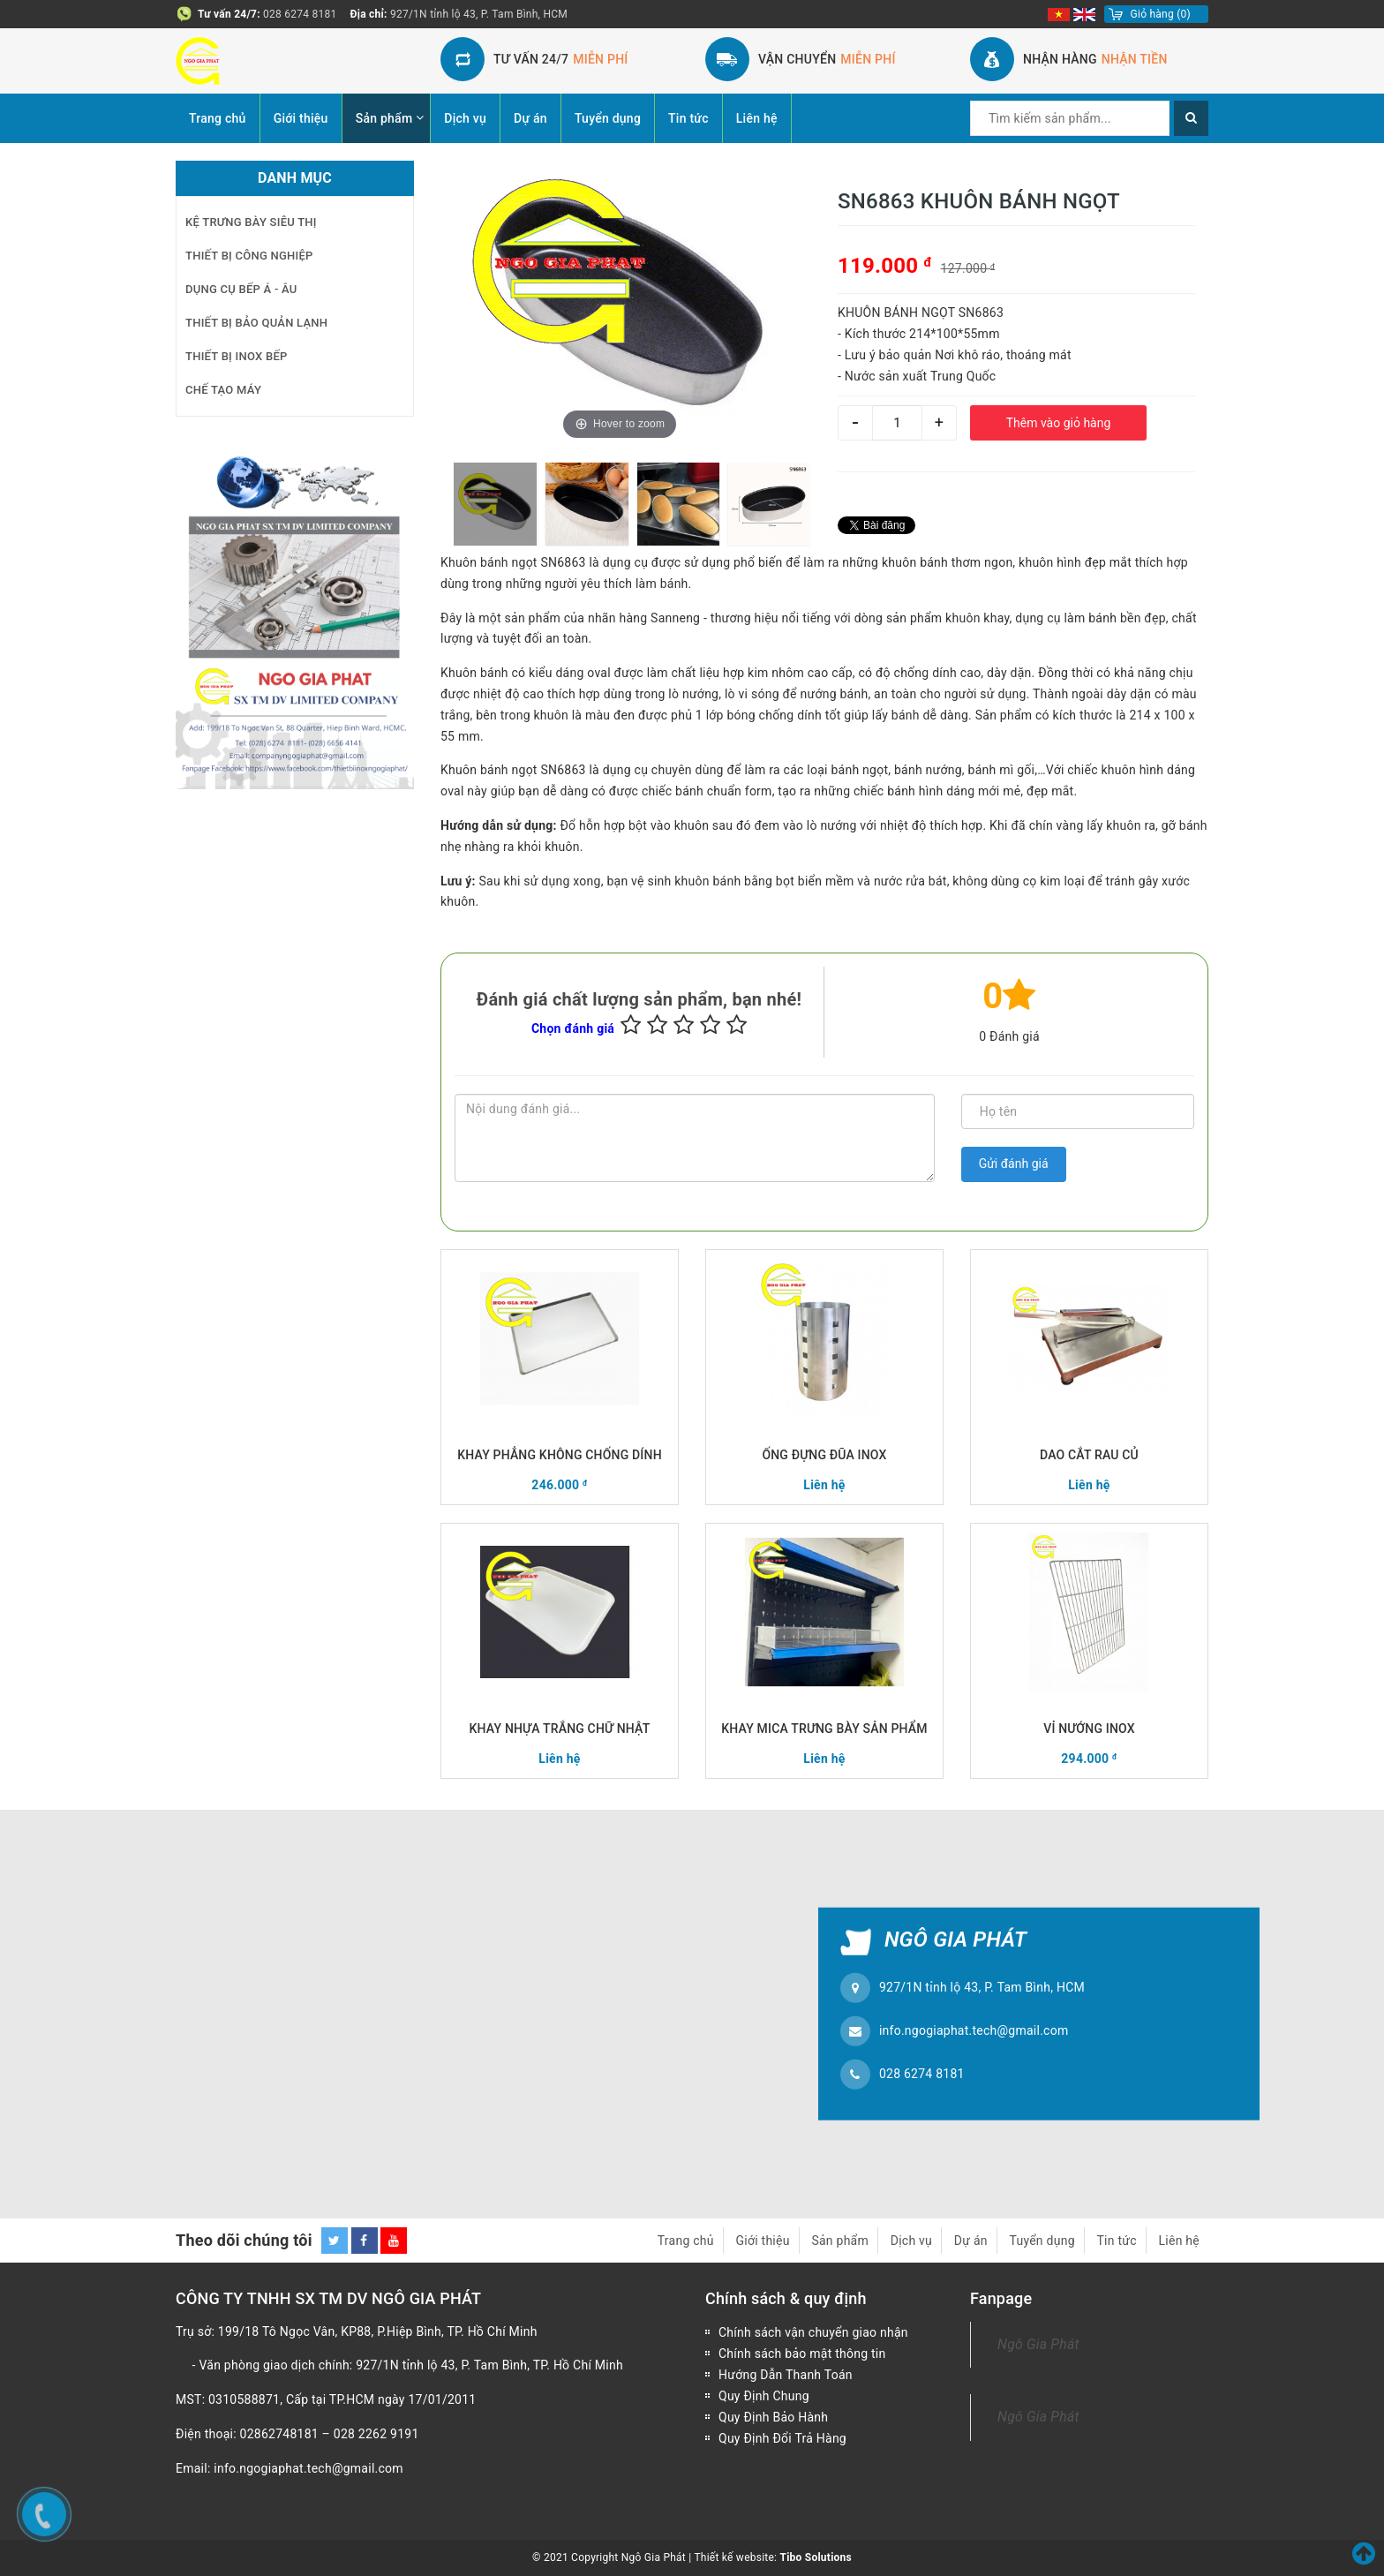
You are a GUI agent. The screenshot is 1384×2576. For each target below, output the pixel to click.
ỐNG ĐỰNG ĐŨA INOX (824, 1455)
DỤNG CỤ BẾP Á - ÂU (241, 289)
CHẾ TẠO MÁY (223, 389)
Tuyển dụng (608, 118)
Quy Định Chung (763, 2396)
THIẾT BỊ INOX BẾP (236, 356)
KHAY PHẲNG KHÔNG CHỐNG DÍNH (559, 1455)
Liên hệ (757, 118)
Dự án (530, 118)
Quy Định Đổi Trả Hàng (782, 2438)
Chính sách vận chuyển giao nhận (813, 2332)
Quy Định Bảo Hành (773, 2417)
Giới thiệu (301, 118)
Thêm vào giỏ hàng (1058, 423)
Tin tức (688, 118)
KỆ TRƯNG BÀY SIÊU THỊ (251, 222)
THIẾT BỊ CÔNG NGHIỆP (249, 255)
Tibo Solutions (815, 2557)
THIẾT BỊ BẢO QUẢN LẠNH (256, 322)
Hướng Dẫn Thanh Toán (785, 2375)
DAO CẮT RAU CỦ (1089, 1455)
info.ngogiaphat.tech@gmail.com (974, 2030)
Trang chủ (217, 118)
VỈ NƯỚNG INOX (1089, 1728)
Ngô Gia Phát (1038, 2344)
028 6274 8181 (299, 14)
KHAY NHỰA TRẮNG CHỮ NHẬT (560, 1728)
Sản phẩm (384, 118)
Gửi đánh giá (1014, 1163)
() (1161, 14)
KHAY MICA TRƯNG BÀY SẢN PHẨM (824, 1728)
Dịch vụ (465, 118)
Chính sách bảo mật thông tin (802, 2353)
